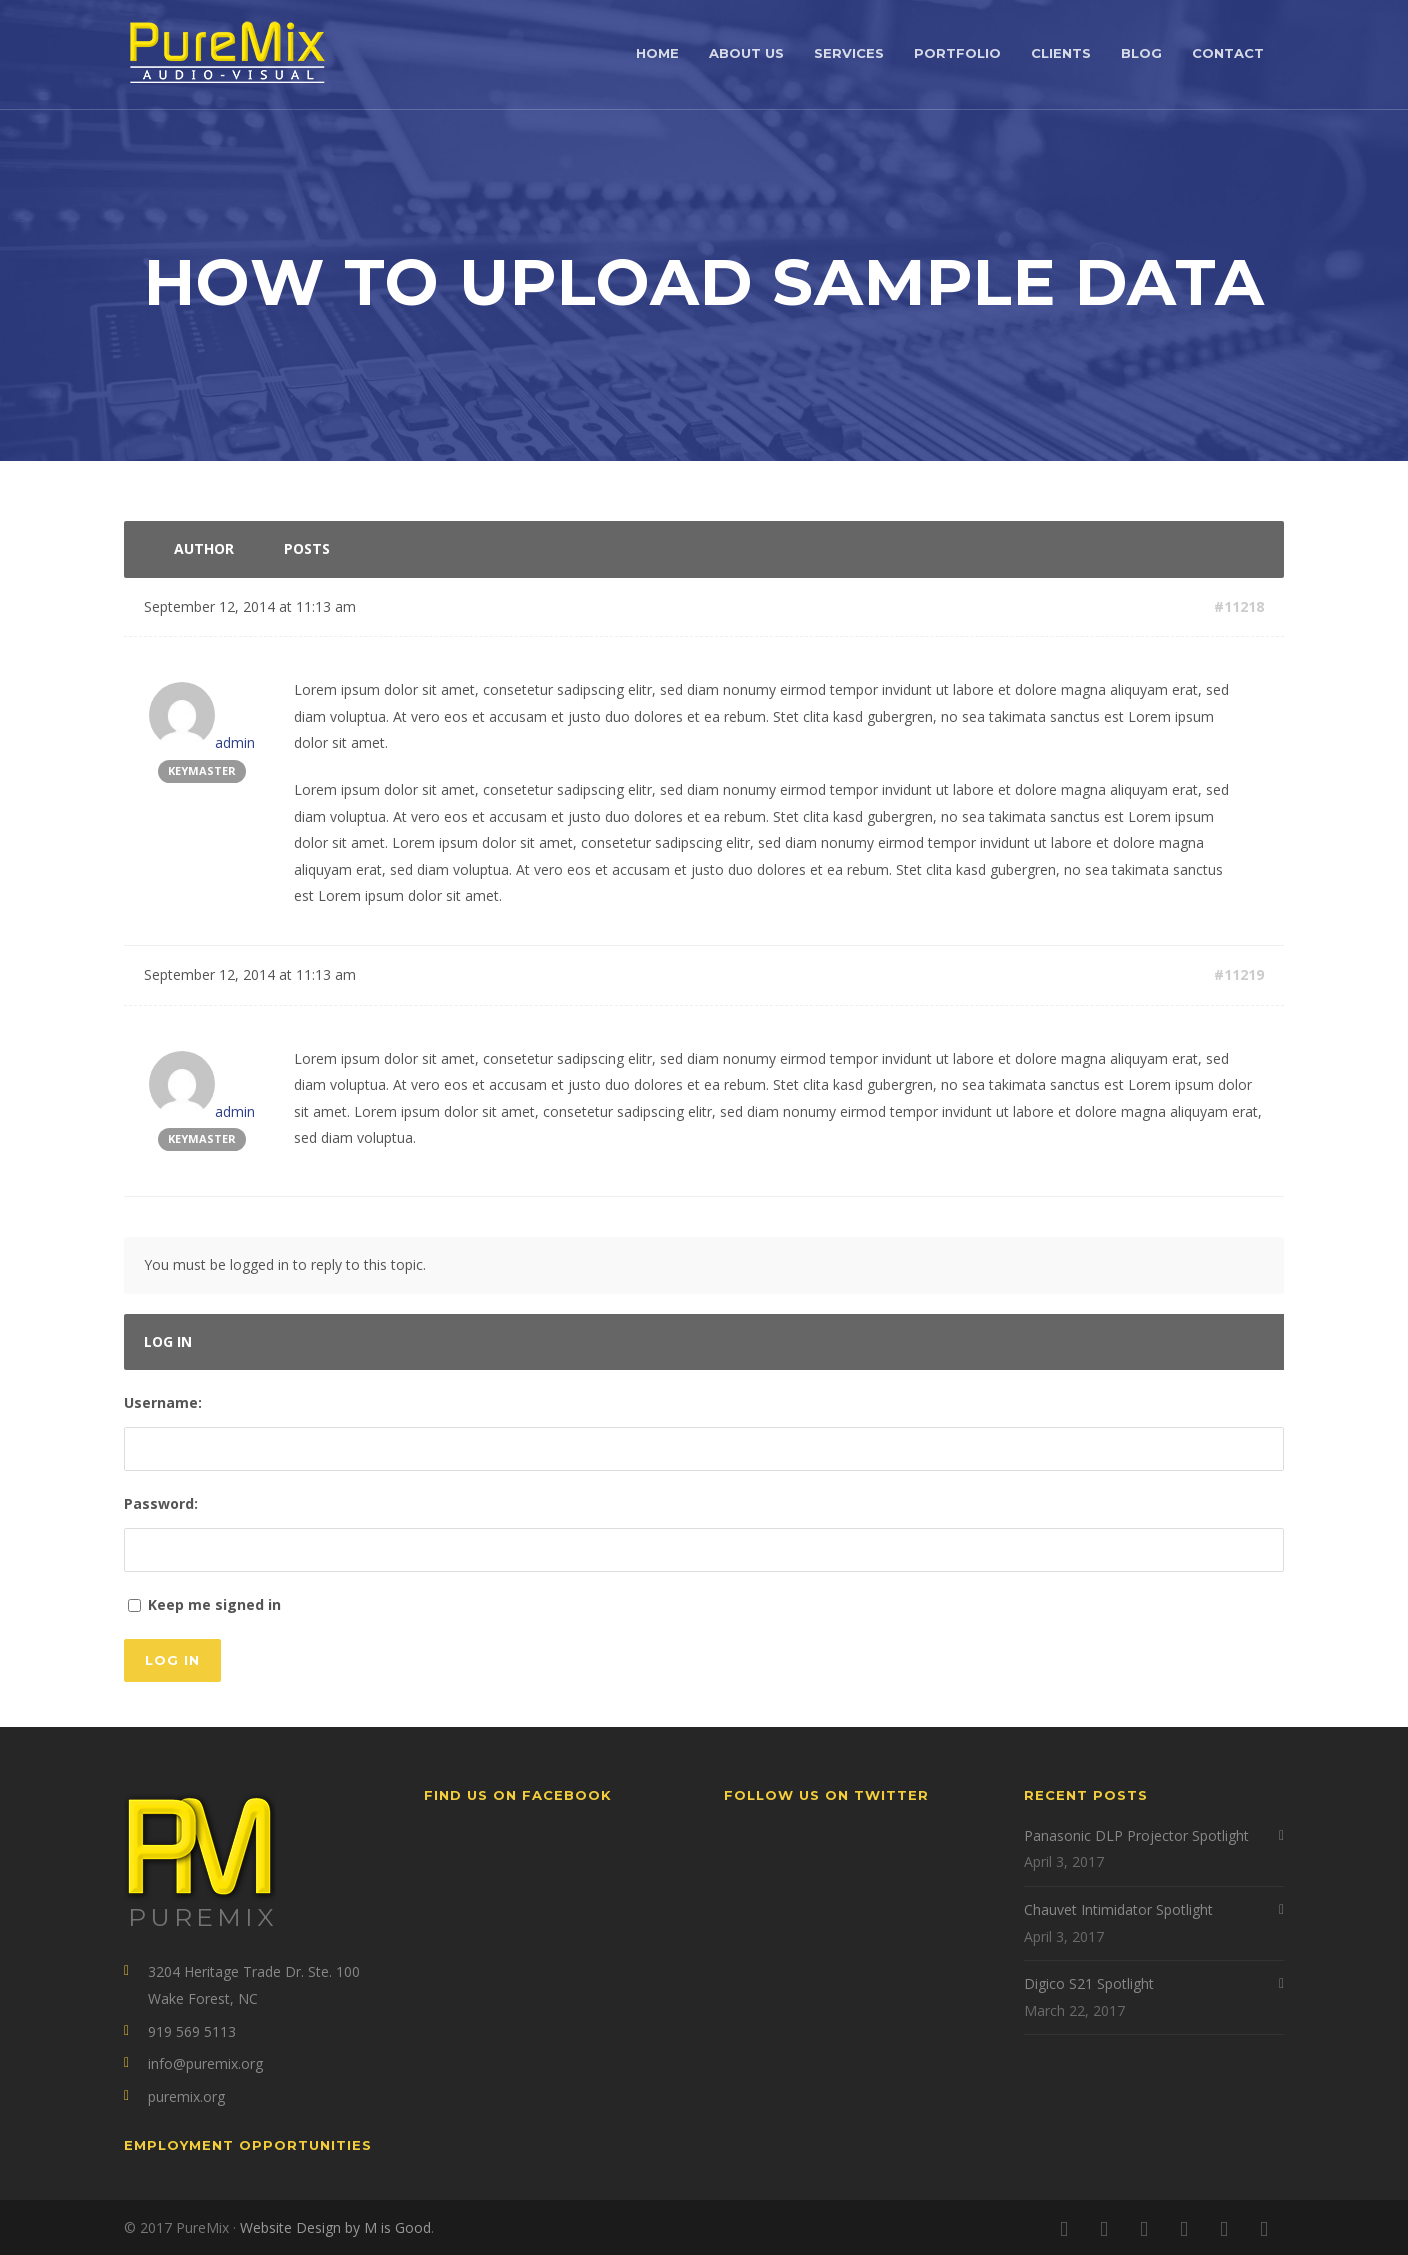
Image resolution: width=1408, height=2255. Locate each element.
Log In (172, 1660)
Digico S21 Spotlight (1089, 1983)
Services (849, 53)
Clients (1061, 53)
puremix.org (186, 2096)
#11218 (1239, 606)
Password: (161, 1503)
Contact (1228, 53)
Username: (163, 1402)
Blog (1141, 53)
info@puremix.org (205, 2063)
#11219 (1239, 974)
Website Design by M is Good (335, 2227)
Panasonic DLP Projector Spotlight (1136, 1835)
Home (657, 53)
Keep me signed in (214, 1604)
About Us (746, 53)
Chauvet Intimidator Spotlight (1118, 1909)
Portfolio (957, 53)
